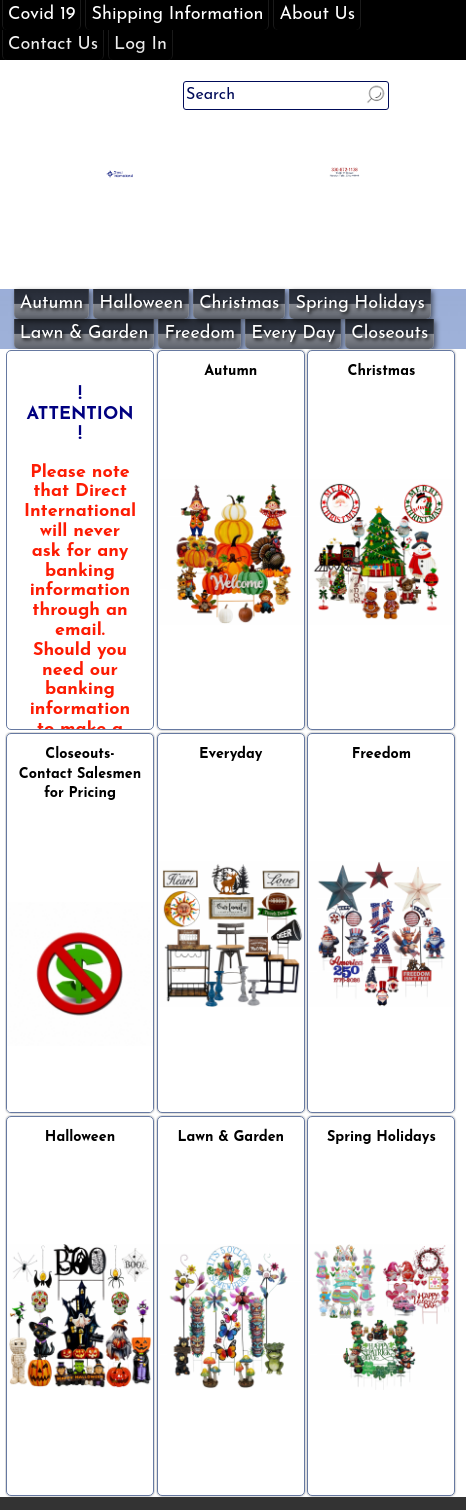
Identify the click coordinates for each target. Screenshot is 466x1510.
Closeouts (389, 333)
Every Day (293, 333)
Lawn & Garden (84, 333)
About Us (317, 14)
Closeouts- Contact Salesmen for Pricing (80, 774)
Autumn (52, 303)
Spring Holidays (359, 303)
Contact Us (53, 44)
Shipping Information (177, 14)
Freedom (199, 333)
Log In (140, 44)
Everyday (230, 754)
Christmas (239, 303)
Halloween (141, 303)
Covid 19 (41, 14)
